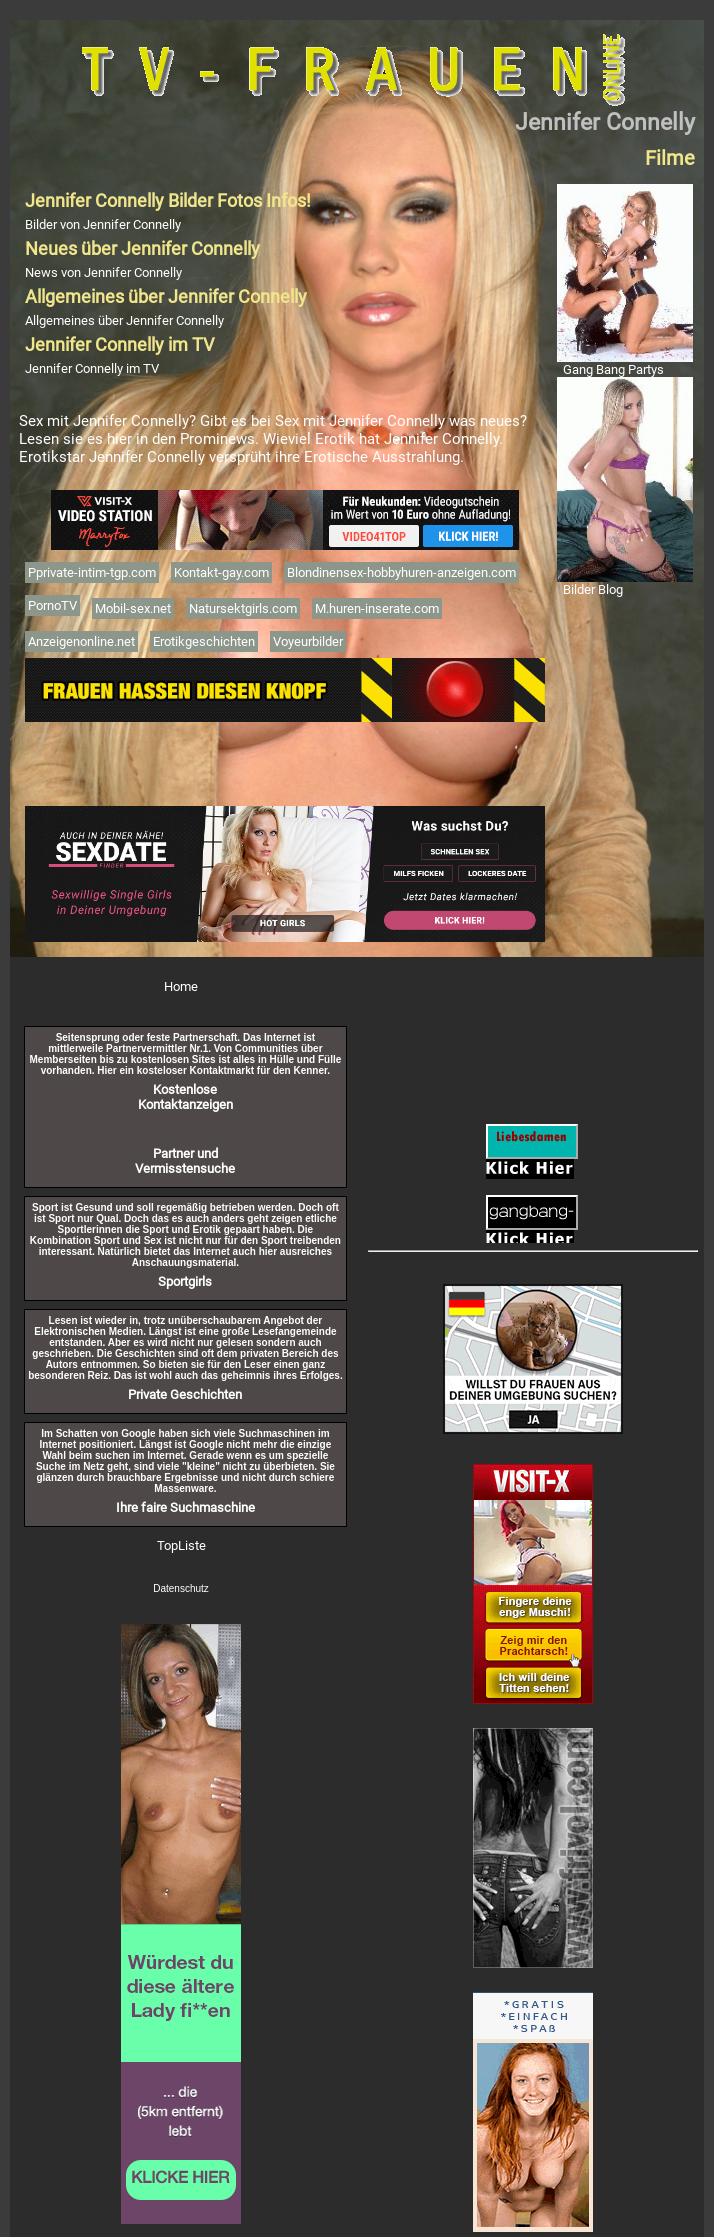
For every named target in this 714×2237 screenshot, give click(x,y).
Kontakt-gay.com (221, 572)
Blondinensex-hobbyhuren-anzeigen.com (401, 572)
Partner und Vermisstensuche (185, 1161)
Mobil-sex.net (133, 608)
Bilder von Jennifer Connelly (103, 224)
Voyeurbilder (308, 641)
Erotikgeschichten (204, 641)
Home (181, 986)
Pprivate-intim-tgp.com (92, 572)
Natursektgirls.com (243, 608)
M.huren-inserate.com (377, 608)
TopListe (181, 1545)
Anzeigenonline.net (81, 641)
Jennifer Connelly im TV (92, 368)
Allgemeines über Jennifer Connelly (124, 320)
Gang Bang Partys (613, 369)
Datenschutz (181, 1588)
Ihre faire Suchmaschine (185, 1507)
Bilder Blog (593, 589)
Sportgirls (185, 1281)
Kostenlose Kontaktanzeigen (185, 1097)
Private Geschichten (185, 1394)
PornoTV (52, 605)
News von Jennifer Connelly (103, 272)
